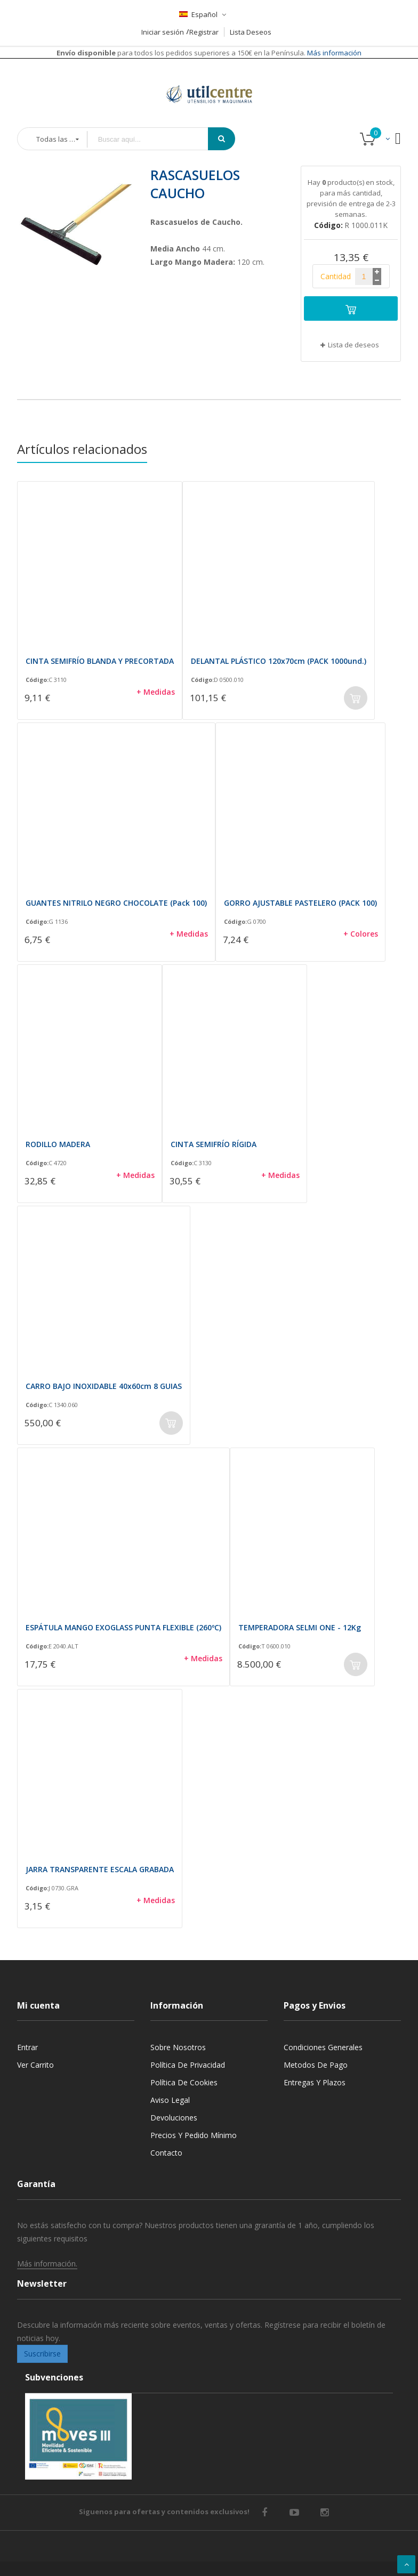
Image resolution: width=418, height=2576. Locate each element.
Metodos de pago (316, 2065)
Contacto (166, 2153)
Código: (37, 680)
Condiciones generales (323, 2047)
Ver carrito (35, 2065)
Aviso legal (170, 2100)
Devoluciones (173, 2117)
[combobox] (155, 139)
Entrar (27, 2047)
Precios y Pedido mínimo (193, 2135)
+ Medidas (155, 692)
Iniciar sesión (162, 32)
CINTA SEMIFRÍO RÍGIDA (213, 1144)
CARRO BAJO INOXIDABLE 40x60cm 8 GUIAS (104, 1386)
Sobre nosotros (178, 2047)
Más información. (47, 2263)
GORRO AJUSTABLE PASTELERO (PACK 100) (300, 903)
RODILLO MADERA (58, 1144)
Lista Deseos (250, 32)
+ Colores (360, 934)
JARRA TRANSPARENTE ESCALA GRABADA (100, 1869)
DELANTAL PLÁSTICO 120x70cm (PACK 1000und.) (278, 661)
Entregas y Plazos (314, 2082)
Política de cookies (184, 2082)
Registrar (204, 32)
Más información (333, 53)
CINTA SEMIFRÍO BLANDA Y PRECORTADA (100, 661)
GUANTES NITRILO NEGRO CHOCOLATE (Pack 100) (116, 903)
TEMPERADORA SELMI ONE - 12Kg (299, 1627)
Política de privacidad (187, 2065)
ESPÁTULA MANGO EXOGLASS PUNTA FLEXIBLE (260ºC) (123, 1627)
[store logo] (209, 81)
